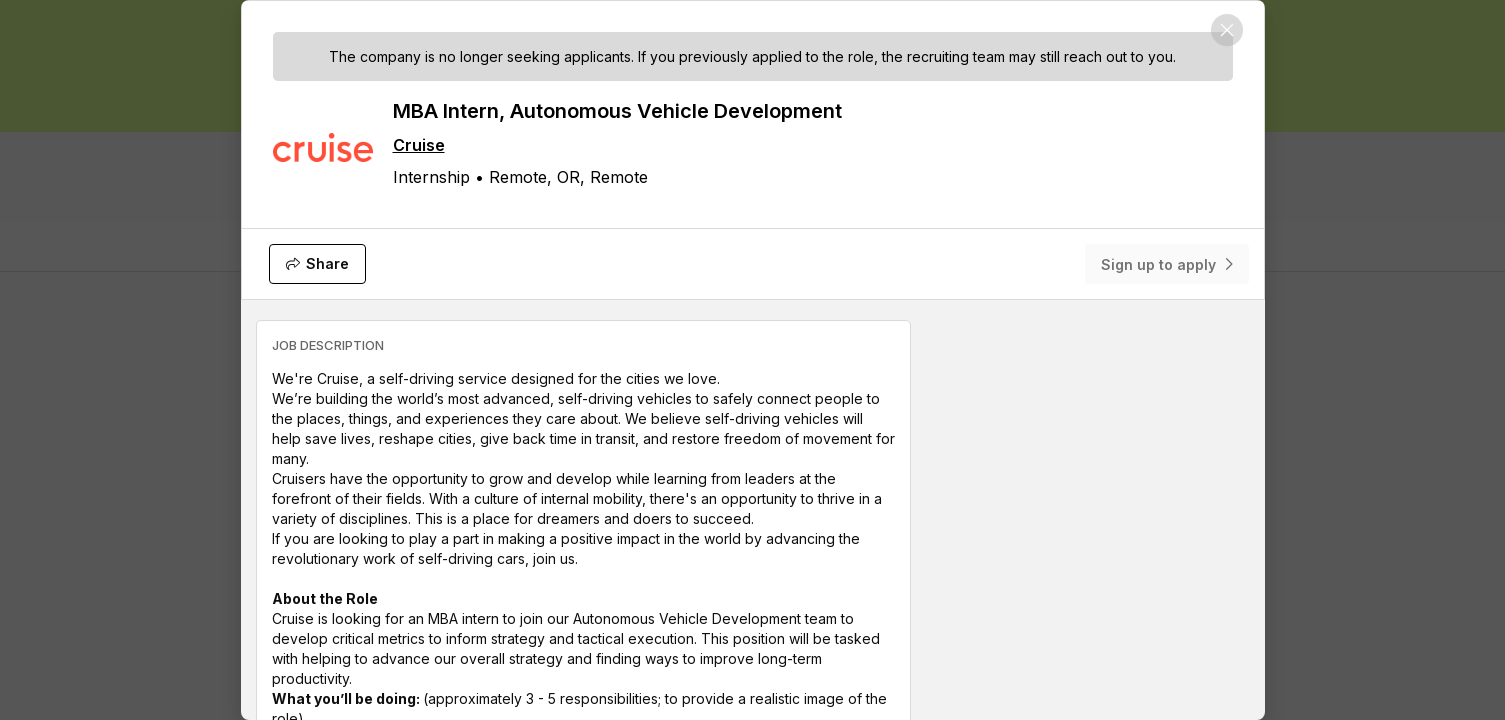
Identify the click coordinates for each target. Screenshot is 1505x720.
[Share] (317, 264)
